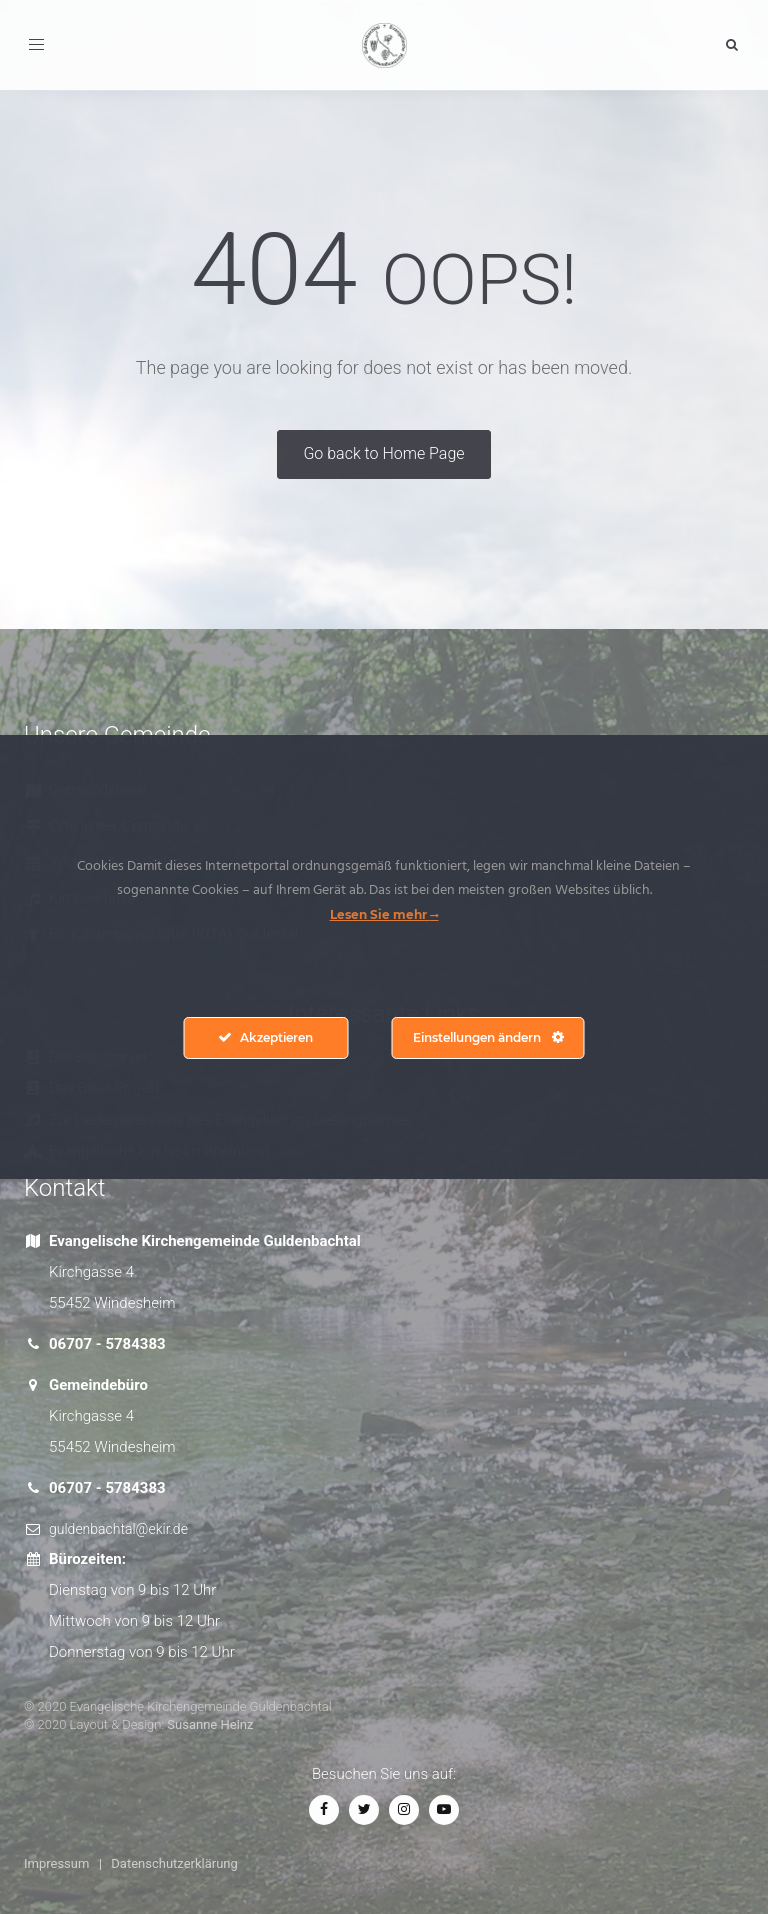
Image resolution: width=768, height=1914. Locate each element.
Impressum (56, 1863)
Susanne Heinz (210, 1724)
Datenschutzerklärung (174, 1863)
